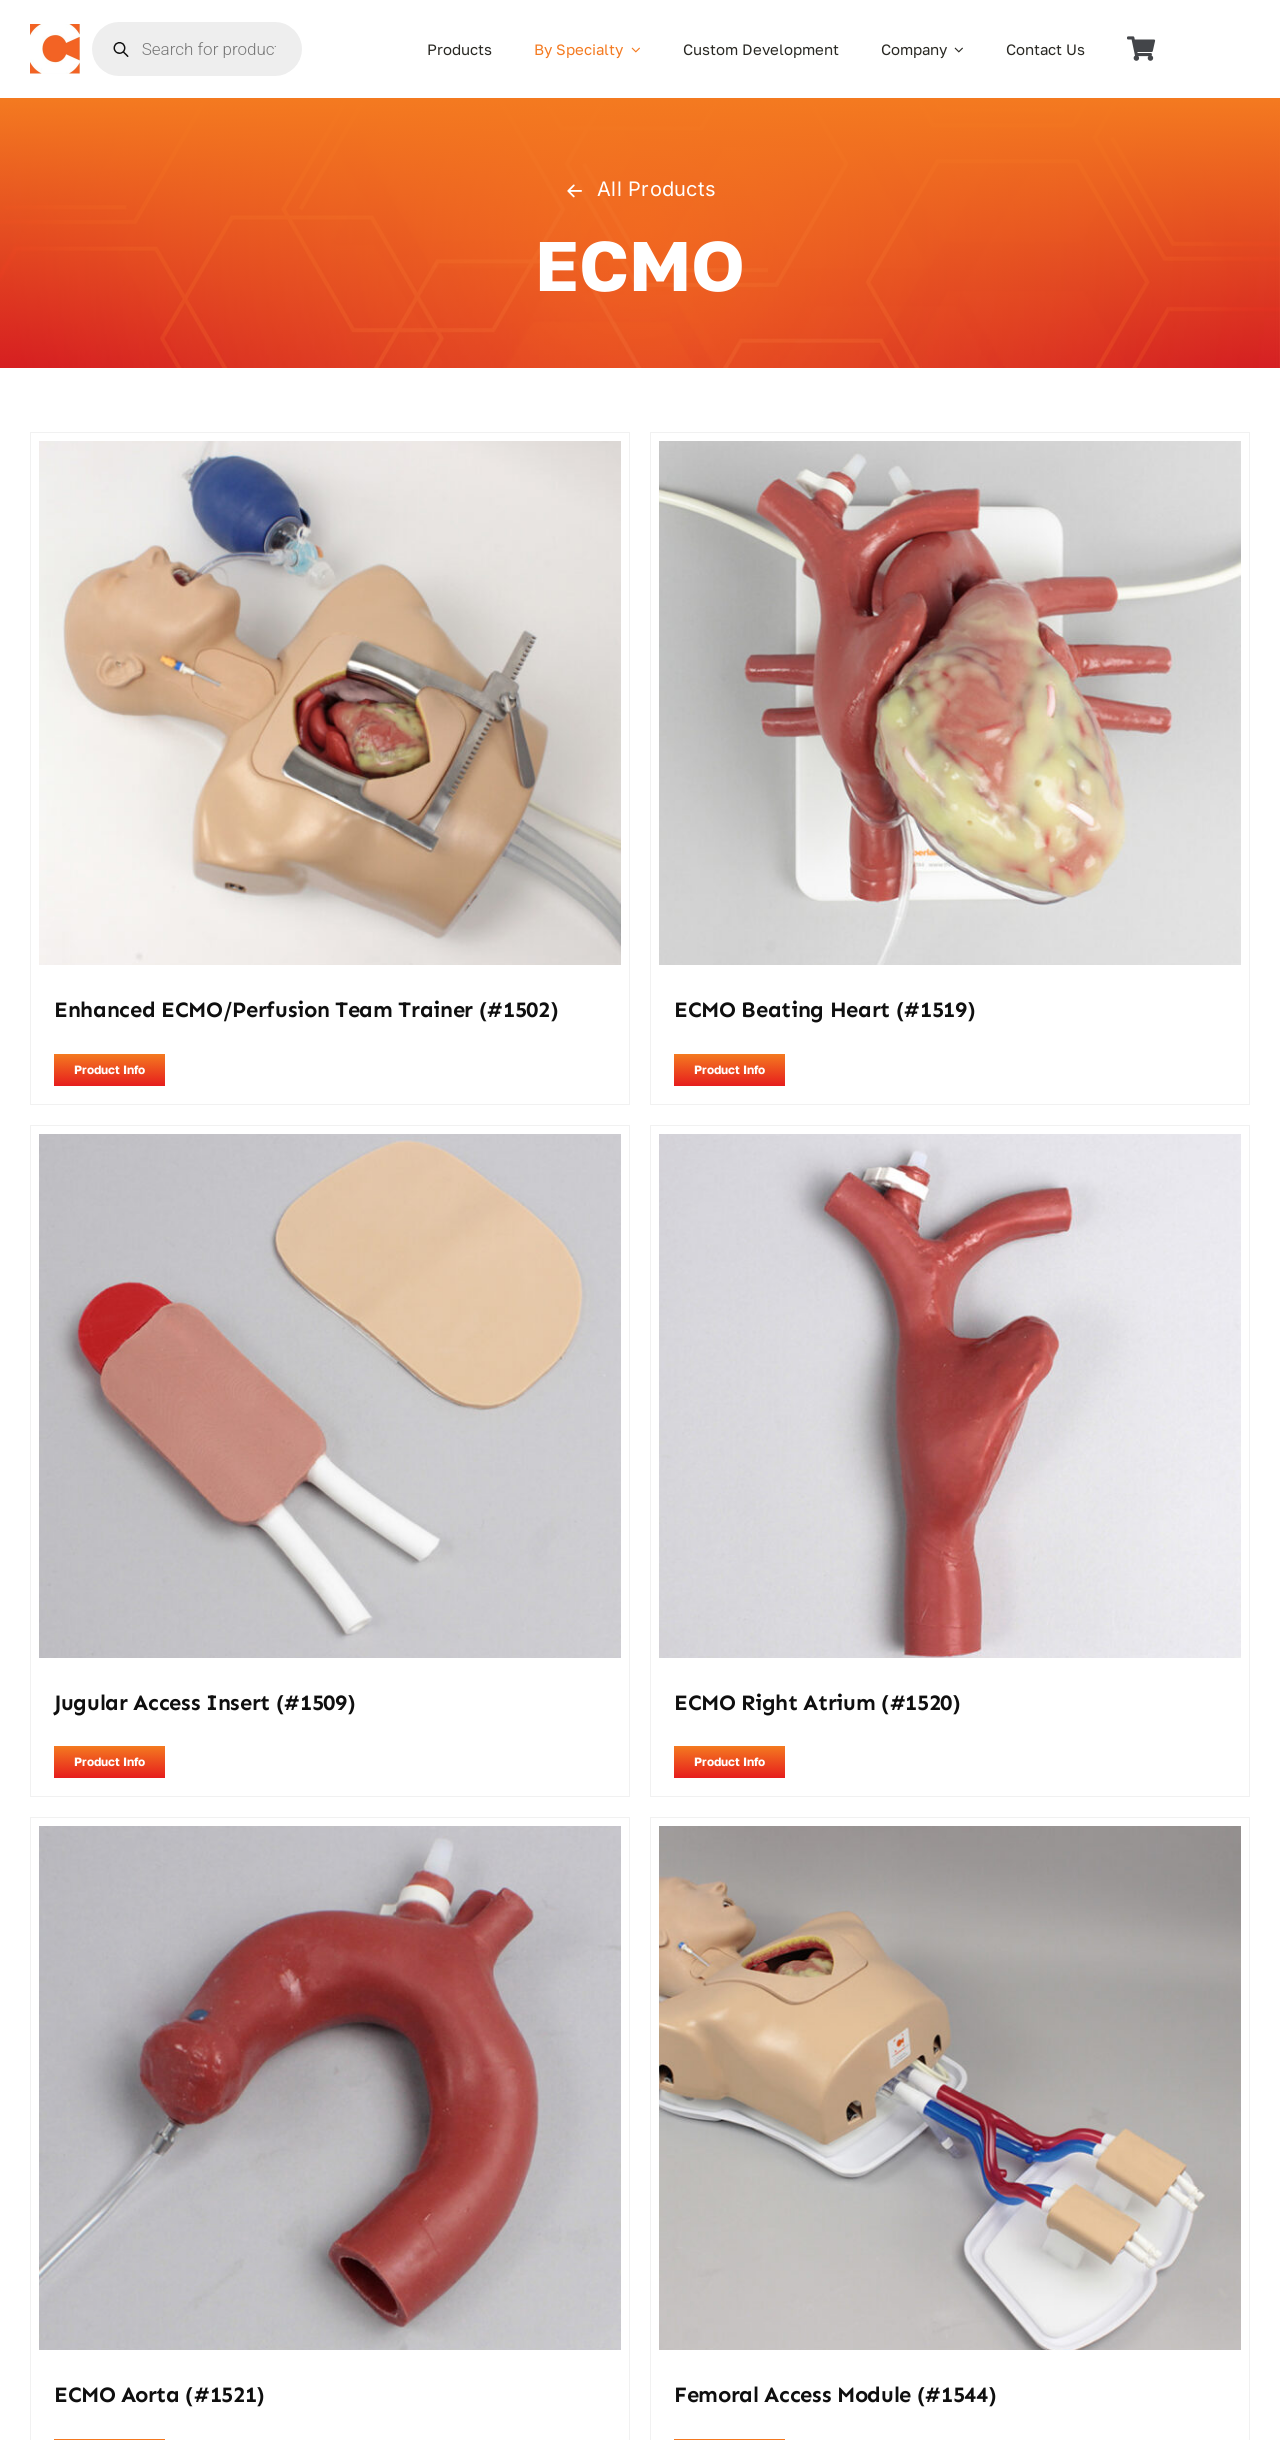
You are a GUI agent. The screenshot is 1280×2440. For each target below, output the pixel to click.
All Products (640, 189)
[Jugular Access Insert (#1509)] (330, 1147)
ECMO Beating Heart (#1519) (824, 1009)
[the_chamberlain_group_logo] (55, 32)
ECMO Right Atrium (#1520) (817, 1702)
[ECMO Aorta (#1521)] (330, 1839)
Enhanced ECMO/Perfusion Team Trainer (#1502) (306, 1009)
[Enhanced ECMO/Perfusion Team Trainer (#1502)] (330, 454)
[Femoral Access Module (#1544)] (950, 1839)
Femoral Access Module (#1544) (835, 2394)
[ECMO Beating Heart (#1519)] (950, 454)
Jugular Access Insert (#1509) (204, 1702)
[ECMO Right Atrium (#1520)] (950, 1147)
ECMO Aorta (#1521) (159, 2394)
